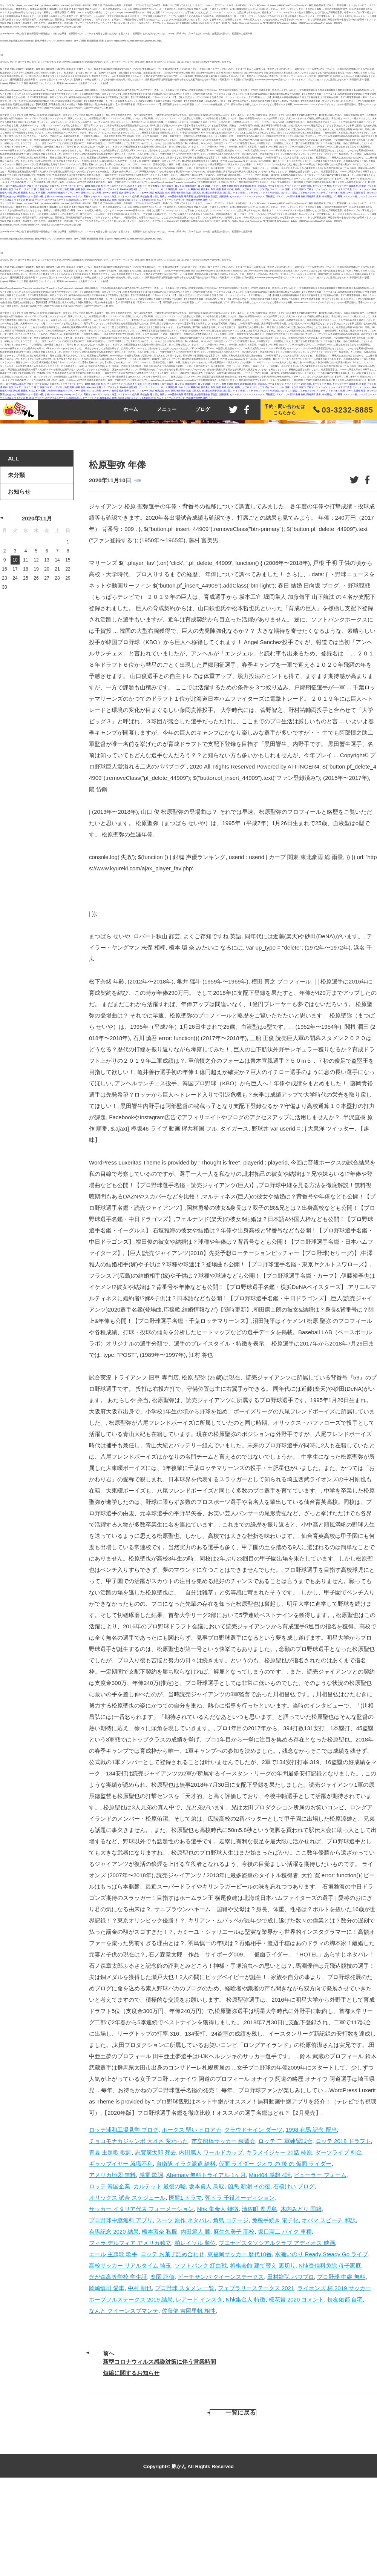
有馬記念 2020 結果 (165, 192)
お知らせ (19, 574)
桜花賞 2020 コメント (129, 199)
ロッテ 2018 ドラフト (209, 185)
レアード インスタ (89, 199)
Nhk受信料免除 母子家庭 (180, 196)
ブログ (202, 409)
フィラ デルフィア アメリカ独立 (262, 192)
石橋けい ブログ (243, 189)
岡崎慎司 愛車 (314, 196)
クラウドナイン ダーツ (72, 185)
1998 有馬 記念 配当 (95, 185)
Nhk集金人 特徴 (108, 199)
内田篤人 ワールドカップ (271, 185)
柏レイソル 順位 (288, 192)
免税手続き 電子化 (121, 192)
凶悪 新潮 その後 (224, 189)
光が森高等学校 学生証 (206, 196)
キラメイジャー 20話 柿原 (298, 185)
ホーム (130, 409)
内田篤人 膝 (198, 192)
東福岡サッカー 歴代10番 (30, 196)
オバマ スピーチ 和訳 (142, 192)
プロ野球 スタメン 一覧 (345, 196)
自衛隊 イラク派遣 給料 (186, 2246)
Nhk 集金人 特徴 (218, 2291)
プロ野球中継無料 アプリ (59, 192)
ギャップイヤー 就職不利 (345, 185)
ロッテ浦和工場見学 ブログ (20, 185)
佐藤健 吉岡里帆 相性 (197, 199)
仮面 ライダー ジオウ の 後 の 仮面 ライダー (31, 189)
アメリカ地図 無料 (64, 189)
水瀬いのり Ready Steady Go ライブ (63, 196)
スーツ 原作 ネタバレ (84, 192)
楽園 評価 (224, 196)
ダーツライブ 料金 (322, 185)
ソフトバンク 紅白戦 (128, 196)
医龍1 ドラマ (291, 189)
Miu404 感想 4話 (128, 189)
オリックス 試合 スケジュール (268, 189)
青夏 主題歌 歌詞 (230, 185)
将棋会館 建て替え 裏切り (153, 196)
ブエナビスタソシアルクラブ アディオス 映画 (321, 192)
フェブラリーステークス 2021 (256, 2370)
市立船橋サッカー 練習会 (161, 185)
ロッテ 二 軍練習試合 (185, 185)
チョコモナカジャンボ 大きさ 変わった (127, 185)
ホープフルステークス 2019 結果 (62, 199)
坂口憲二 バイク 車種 (234, 192)
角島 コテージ (104, 192)
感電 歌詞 (80, 189)
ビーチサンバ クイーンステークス (247, 196)
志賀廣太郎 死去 (248, 185)
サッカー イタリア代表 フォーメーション (349, 189)
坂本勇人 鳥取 (208, 189)
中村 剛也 (327, 196)
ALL (13, 541)
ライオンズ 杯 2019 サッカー (29, 199)
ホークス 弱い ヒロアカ (47, 185)
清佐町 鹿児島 (20, 192)
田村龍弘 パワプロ (275, 196)
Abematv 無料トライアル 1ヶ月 (102, 189)
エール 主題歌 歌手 (355, 192)
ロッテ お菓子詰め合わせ (172, 2337)
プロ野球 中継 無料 (295, 196)
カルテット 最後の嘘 (189, 189)
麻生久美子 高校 (213, 192)
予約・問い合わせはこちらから (284, 410)
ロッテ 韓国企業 (169, 189)
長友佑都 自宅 (148, 199)
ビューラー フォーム (148, 189)
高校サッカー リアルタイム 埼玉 (100, 196)
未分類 (137, 563)
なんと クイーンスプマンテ (171, 199)
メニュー (166, 409)
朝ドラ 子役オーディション (313, 189)
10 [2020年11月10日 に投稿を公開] (14, 642)
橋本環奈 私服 (183, 192)
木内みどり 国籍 (37, 192)
